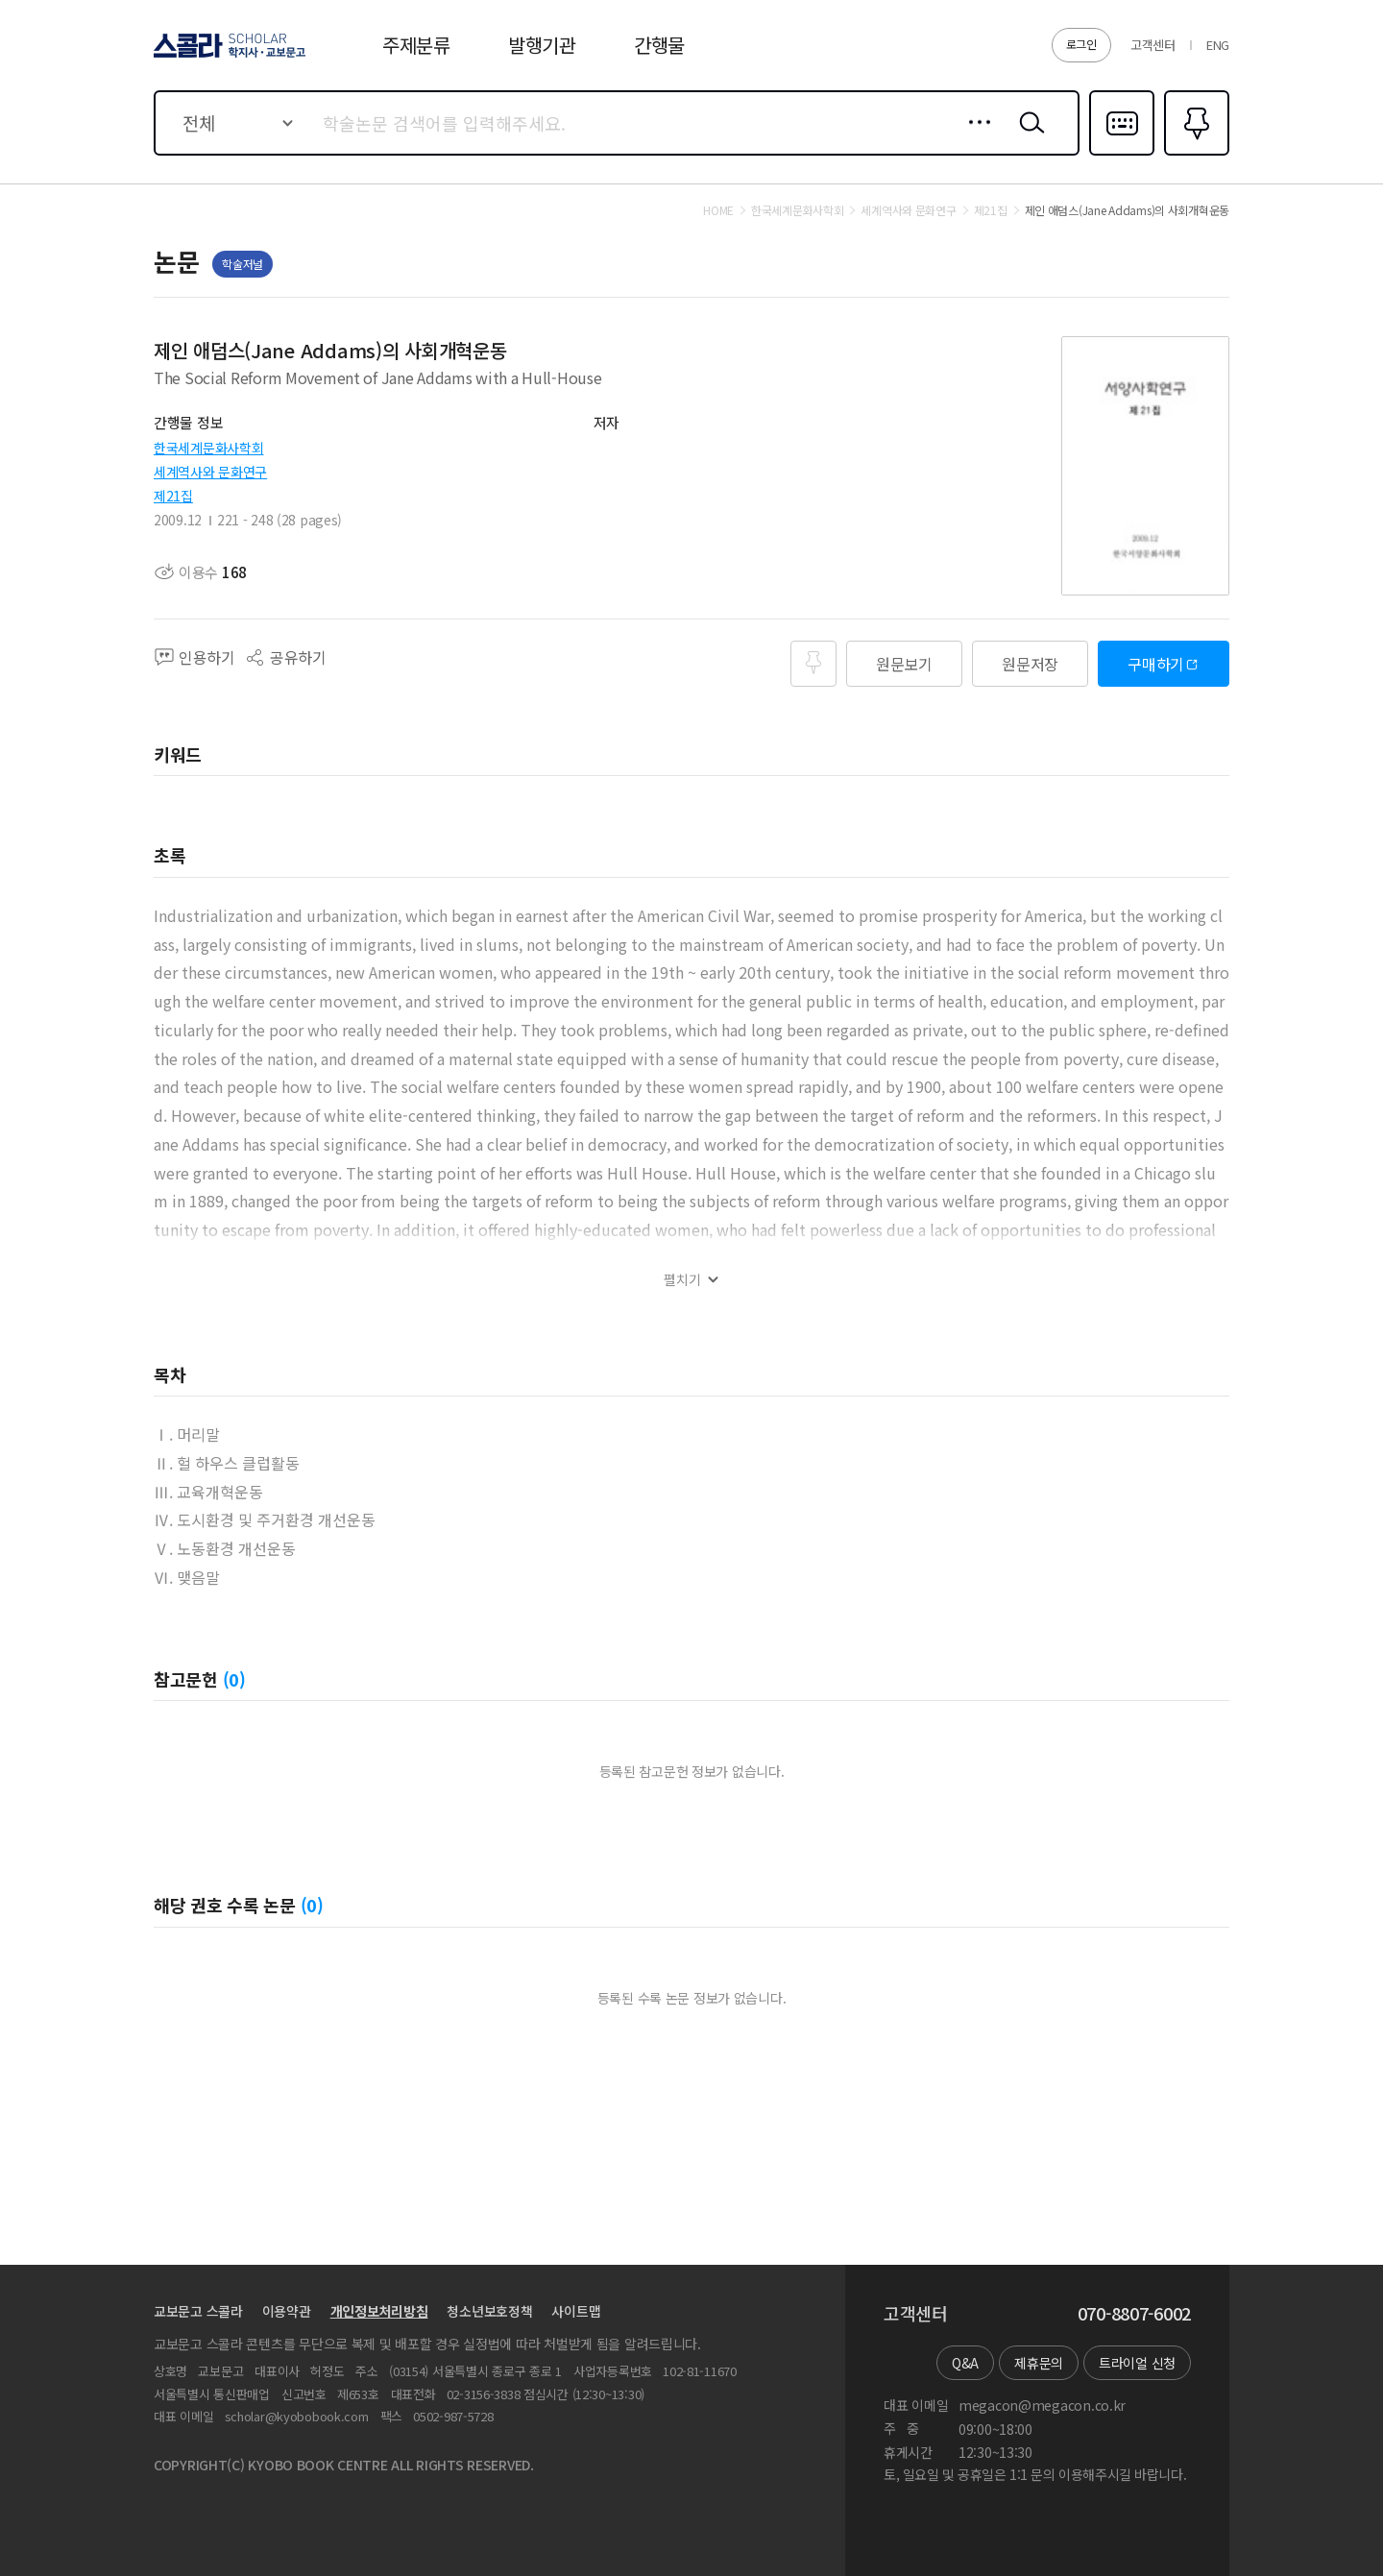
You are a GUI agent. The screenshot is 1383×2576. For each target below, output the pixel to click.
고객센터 (1153, 45)
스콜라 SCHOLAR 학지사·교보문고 (227, 57)
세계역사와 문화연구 (210, 471)
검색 (1027, 137)
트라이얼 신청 (1137, 2362)
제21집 (173, 495)
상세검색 (974, 137)
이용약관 (286, 2311)
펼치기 (682, 1280)
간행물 (659, 45)
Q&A (965, 2362)
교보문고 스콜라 (198, 2311)
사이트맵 (575, 2311)
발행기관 (542, 45)
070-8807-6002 (1134, 2313)
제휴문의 (1038, 2362)
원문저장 (1030, 663)
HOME (718, 210)
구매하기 (1156, 663)
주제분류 (416, 45)
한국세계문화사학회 (208, 447)
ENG (1217, 45)
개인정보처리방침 (379, 2311)
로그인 (1081, 44)
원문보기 (904, 663)
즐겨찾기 (1194, 154)
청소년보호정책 (489, 2311)
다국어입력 (1121, 154)
